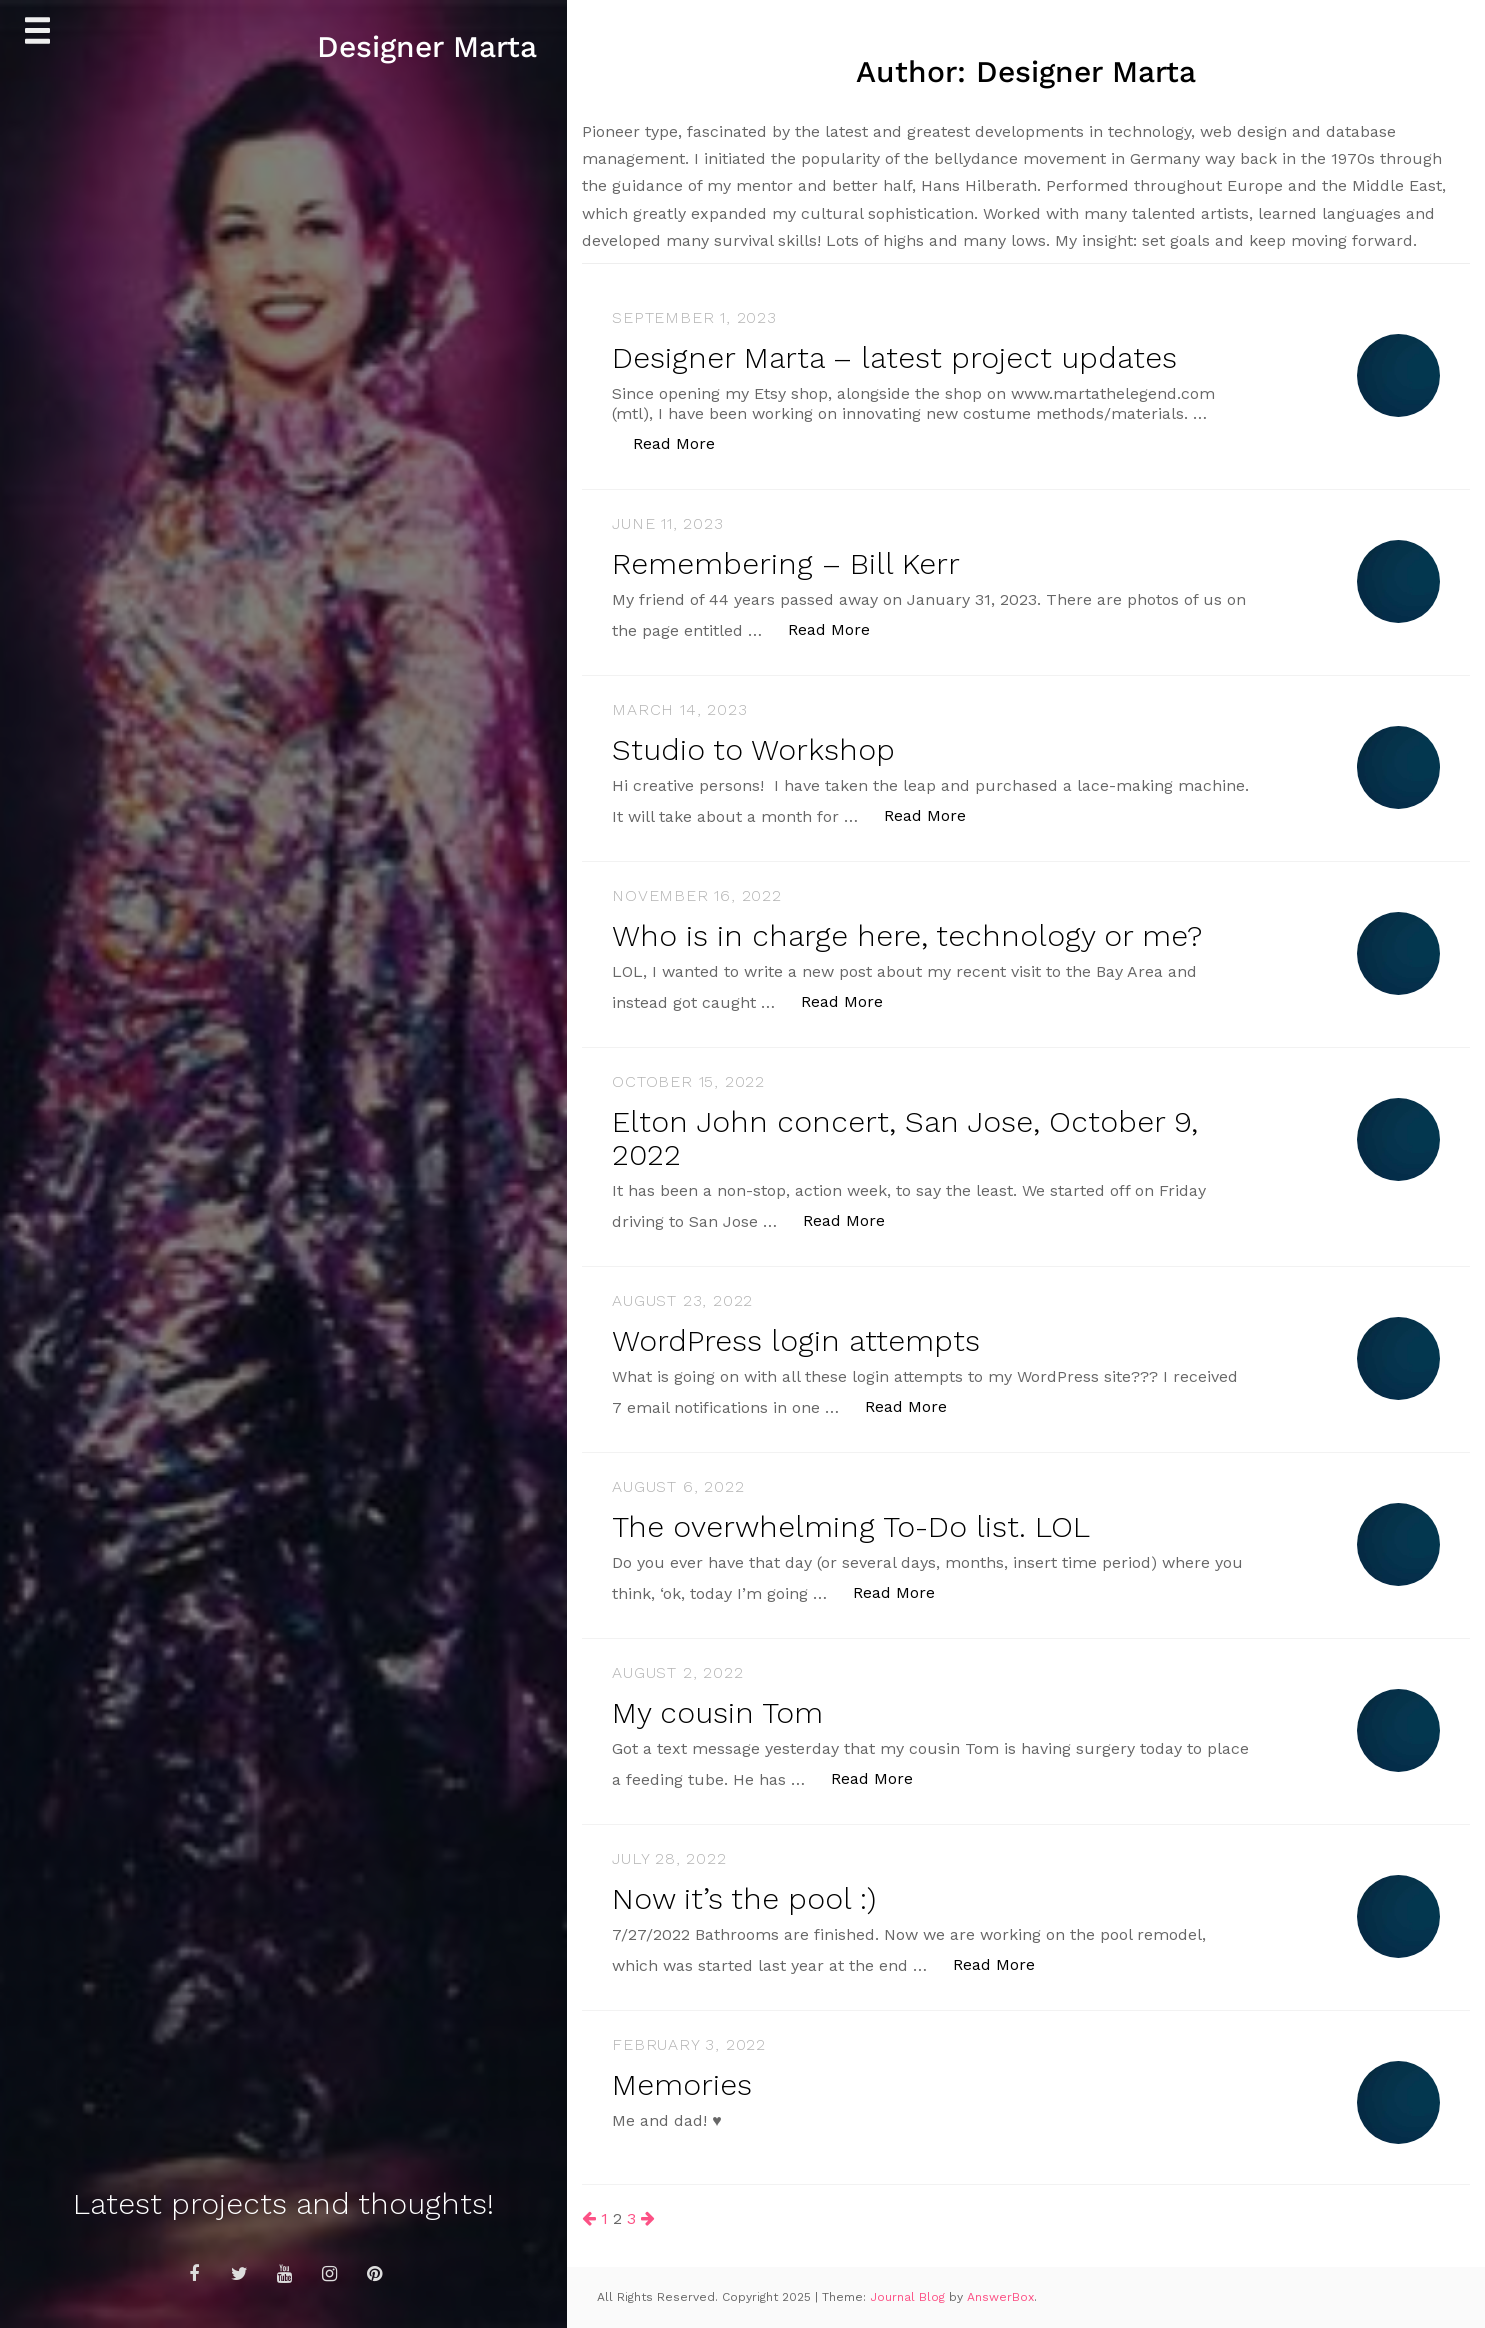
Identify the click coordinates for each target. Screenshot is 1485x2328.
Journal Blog (909, 2297)
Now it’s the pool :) (744, 1898)
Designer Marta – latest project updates (894, 357)
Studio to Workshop (753, 749)
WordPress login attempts (796, 1340)
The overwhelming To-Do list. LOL (851, 1526)
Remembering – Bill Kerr (786, 563)
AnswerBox (1000, 2297)
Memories (682, 2084)
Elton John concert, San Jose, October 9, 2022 (905, 1138)
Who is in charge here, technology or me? (907, 935)
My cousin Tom (717, 1712)
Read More (684, 442)
